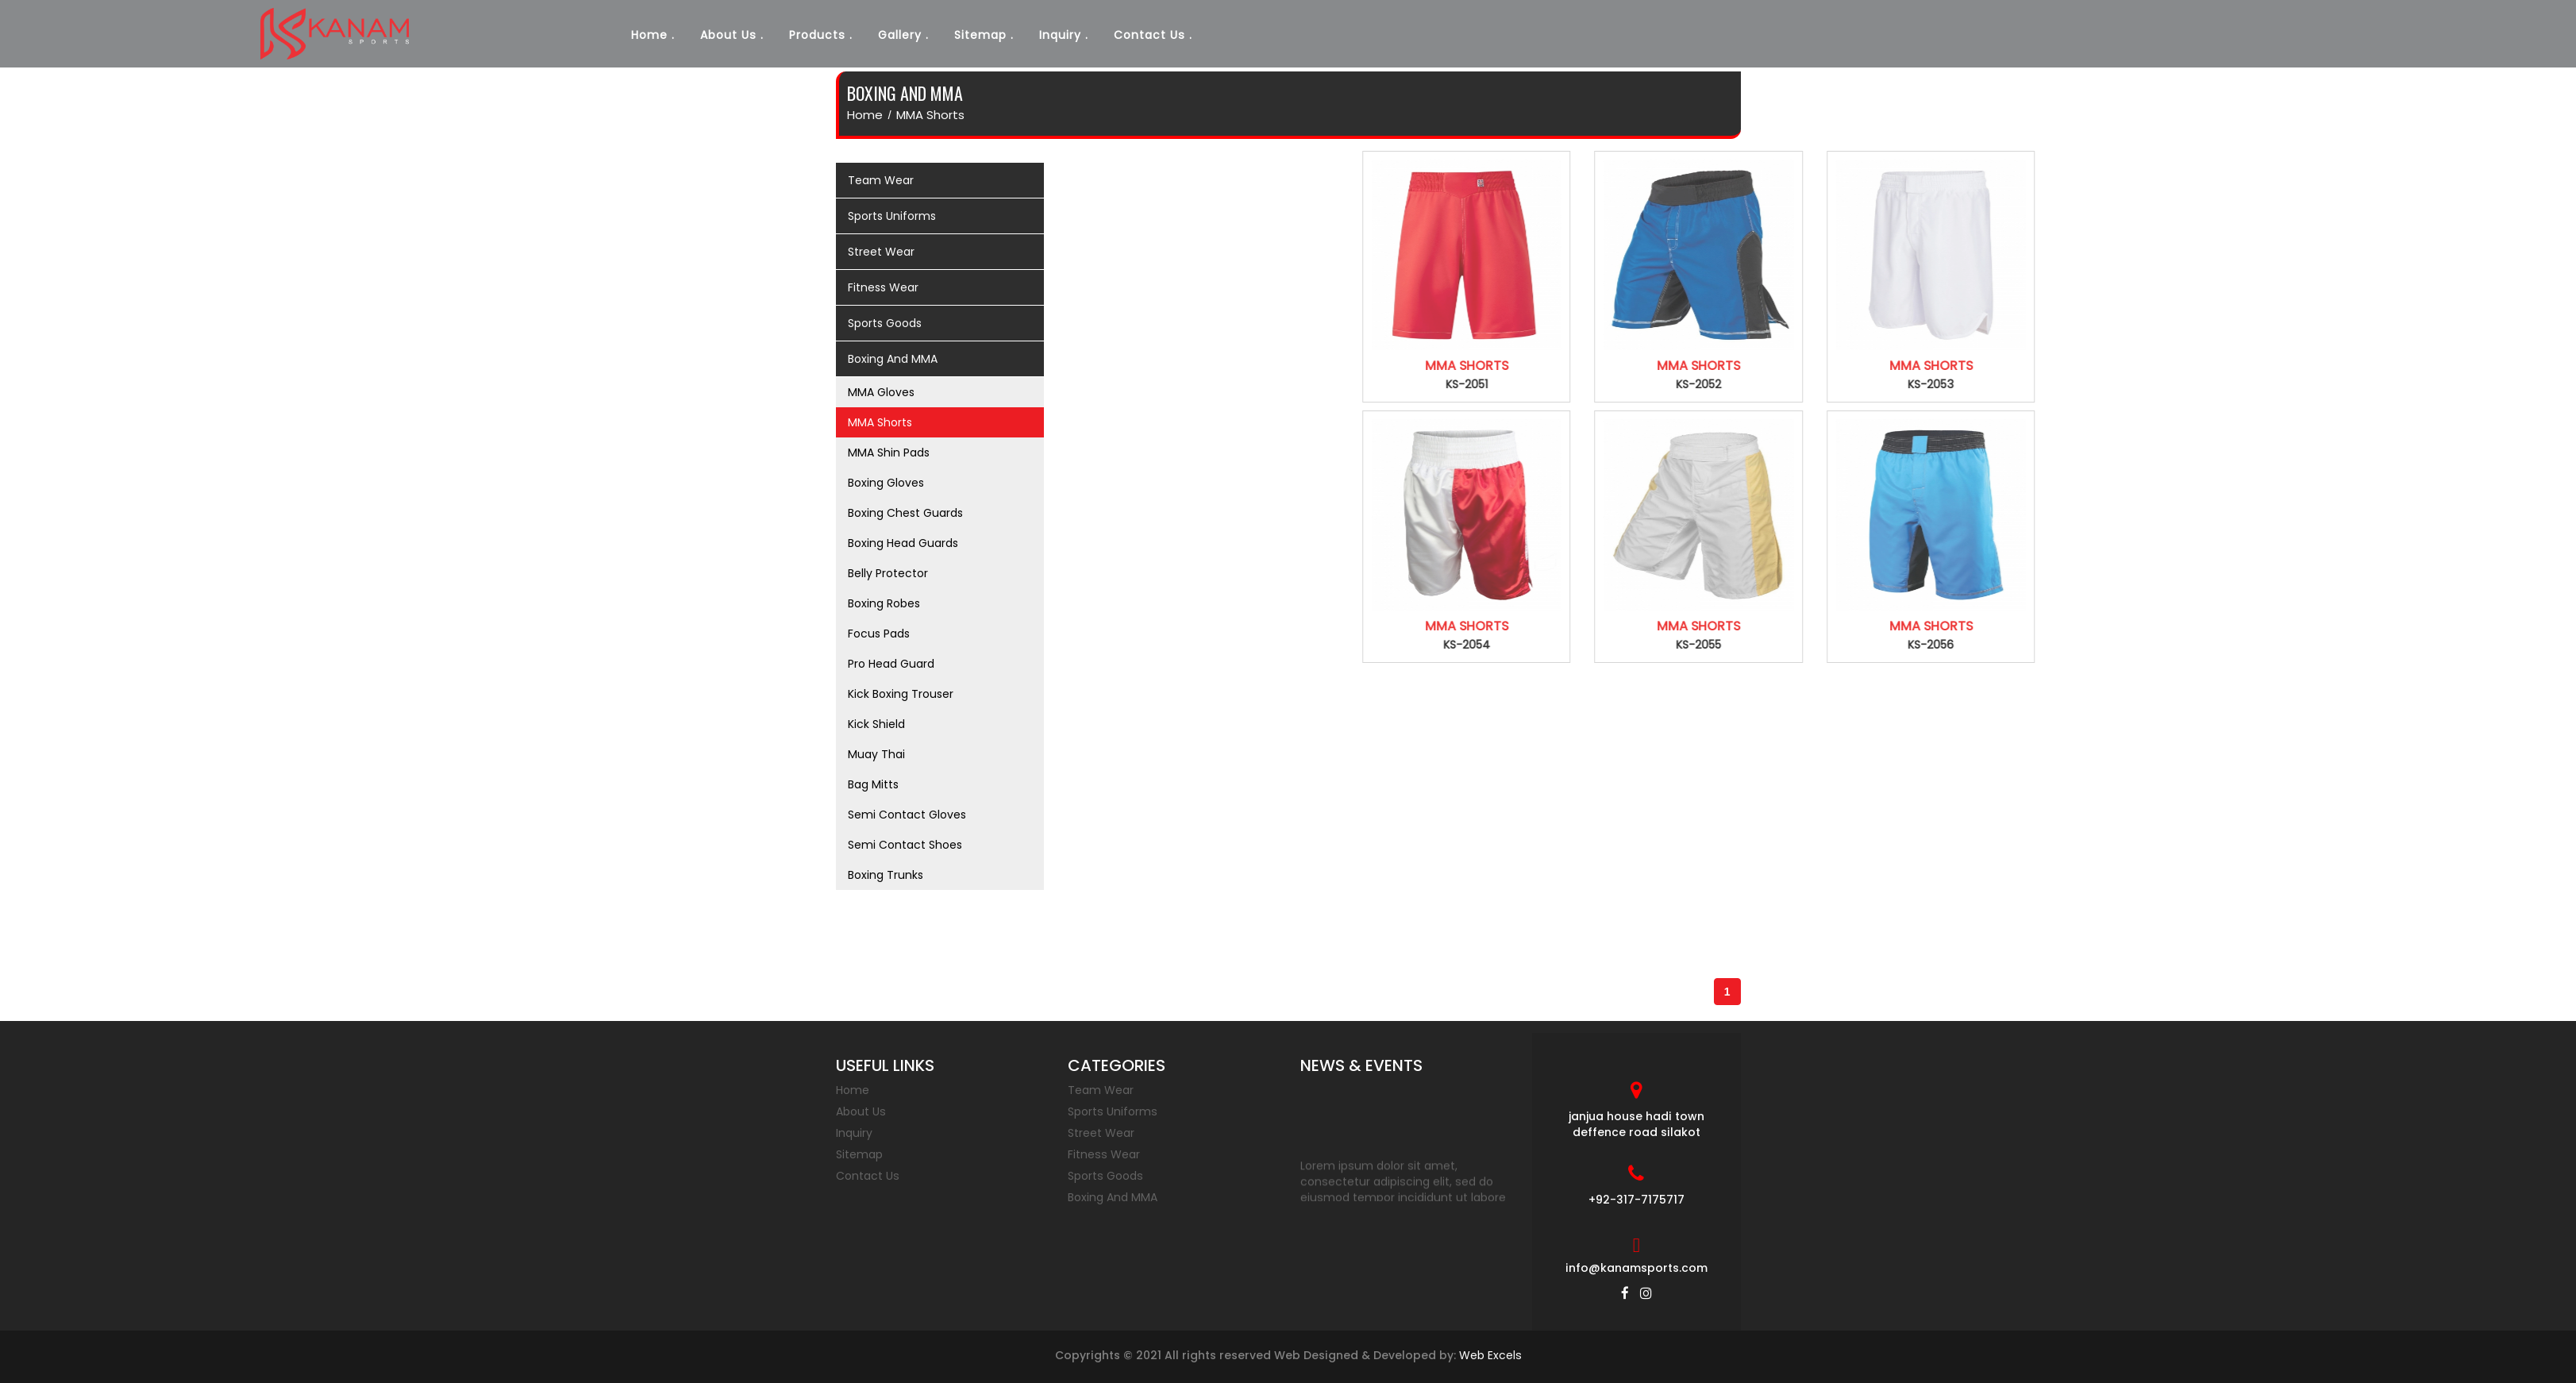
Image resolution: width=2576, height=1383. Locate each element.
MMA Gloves (881, 392)
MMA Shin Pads (889, 452)
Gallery (900, 35)
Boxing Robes (884, 603)
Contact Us (1149, 35)
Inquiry (1060, 35)
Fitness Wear (1104, 1154)
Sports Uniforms (1112, 1111)
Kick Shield (876, 724)
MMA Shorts (930, 114)
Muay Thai (876, 754)
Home (649, 35)
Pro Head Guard (891, 664)
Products (817, 35)
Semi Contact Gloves (907, 814)
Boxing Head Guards (903, 543)
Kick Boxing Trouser (900, 694)
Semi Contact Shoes (905, 845)
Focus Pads (879, 633)
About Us (728, 35)
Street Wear (1101, 1133)
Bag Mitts (873, 784)
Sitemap (980, 35)
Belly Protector (888, 573)
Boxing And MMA (1112, 1197)
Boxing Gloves (886, 483)
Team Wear (1101, 1090)
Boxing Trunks (885, 875)
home (865, 114)
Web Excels (1490, 1355)
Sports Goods (1105, 1176)
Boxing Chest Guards (905, 513)
